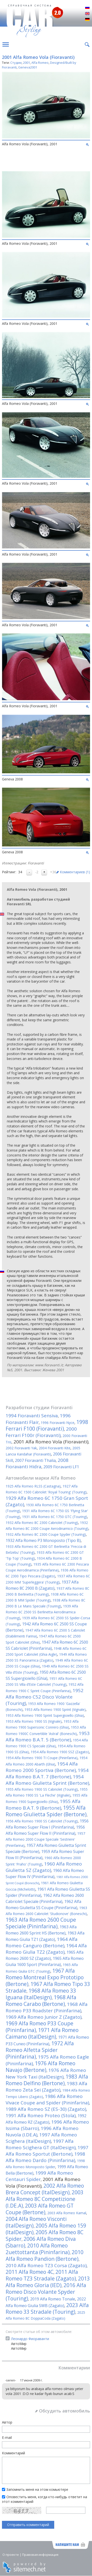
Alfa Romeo (40, 62)
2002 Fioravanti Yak (21, 1448)
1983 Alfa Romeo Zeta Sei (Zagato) (46, 2086)
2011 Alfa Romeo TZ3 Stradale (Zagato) (42, 2275)
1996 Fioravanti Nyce (57, 1422)
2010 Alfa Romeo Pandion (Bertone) (44, 2255)
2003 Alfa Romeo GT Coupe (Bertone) (40, 2209)
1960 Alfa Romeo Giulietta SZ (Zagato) (44, 1867)
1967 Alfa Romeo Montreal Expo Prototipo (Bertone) (45, 1977)
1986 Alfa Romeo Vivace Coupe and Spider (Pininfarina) (47, 2099)
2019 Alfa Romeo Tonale (52, 2299)
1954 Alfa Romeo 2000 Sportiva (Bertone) (42, 1767)
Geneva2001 (27, 67)
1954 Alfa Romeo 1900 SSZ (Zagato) (60, 1752)
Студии (16, 62)
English (87, 14)
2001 (26, 62)
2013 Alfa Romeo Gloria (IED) (48, 2282)
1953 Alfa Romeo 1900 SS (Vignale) (34, 1721)
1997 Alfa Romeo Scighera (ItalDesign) (41, 2137)
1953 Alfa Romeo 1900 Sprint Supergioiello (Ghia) (45, 1715)
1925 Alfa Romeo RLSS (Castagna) (33, 1486)
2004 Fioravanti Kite (54, 1448)
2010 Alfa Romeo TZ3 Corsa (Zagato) (46, 2265)
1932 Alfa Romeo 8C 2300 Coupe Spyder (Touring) (46, 1534)
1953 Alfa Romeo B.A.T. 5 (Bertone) (48, 1736)
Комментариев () (75, 872)
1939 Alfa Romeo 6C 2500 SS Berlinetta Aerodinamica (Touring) (42, 1612)
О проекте (10, 2554)
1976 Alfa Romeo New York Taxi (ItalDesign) (46, 2073)
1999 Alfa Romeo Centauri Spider (39, 2176)
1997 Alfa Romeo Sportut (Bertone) (47, 2150)
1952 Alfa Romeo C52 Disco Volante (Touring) (44, 1696)
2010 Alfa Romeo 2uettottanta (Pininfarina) (38, 2249)
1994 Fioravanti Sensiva (32, 1415)
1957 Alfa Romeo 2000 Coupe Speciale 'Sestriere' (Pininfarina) (45, 1839)
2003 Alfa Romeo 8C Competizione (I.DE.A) (44, 2199)
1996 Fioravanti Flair (38, 1418)
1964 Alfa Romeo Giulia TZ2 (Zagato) (46, 1948)
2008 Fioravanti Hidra (37, 1463)
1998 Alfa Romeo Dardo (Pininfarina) (45, 2157)
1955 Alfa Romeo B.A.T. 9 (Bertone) (43, 1804)
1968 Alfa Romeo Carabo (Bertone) (41, 2000)
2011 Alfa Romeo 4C (29, 2271)
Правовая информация (40, 2554)
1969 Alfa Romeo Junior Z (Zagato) (43, 2017)
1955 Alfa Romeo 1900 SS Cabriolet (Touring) (42, 1789)
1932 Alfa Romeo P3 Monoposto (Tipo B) (43, 1540)
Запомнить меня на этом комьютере (37, 2489)
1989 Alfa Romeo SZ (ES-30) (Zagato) (46, 2109)
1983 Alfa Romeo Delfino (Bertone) (47, 2080)
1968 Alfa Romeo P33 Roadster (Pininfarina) (47, 2007)
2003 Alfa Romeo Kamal (66, 2213)
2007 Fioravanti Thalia (35, 1460)
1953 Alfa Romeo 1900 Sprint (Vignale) (55, 1709)
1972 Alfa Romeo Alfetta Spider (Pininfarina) (40, 2050)
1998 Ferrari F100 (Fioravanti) (47, 1425)
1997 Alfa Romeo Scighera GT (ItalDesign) (41, 2144)
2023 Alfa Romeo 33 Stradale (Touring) (47, 2308)
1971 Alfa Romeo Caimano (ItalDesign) (42, 2033)
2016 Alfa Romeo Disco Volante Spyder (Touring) (46, 2292)
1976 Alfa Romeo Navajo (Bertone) (40, 2066)
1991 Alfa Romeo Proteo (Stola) (41, 2115)
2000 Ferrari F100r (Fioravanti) (41, 1432)
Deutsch (87, 19)
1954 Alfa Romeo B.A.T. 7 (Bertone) (47, 1773)
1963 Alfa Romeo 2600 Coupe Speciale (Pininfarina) (41, 1923)
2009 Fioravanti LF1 (61, 1467)
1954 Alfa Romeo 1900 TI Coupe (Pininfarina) (42, 1757)
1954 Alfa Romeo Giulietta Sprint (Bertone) (47, 1779)
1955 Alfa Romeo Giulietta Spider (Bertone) (46, 1811)
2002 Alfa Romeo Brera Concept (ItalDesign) (45, 2189)
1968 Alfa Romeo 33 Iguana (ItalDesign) (41, 1994)
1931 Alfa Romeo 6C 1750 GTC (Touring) (54, 1516)
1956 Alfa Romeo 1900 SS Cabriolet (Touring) (42, 1821)
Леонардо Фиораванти (30, 2338)
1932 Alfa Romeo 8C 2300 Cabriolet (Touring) (42, 1522)
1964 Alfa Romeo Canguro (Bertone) (42, 1942)
